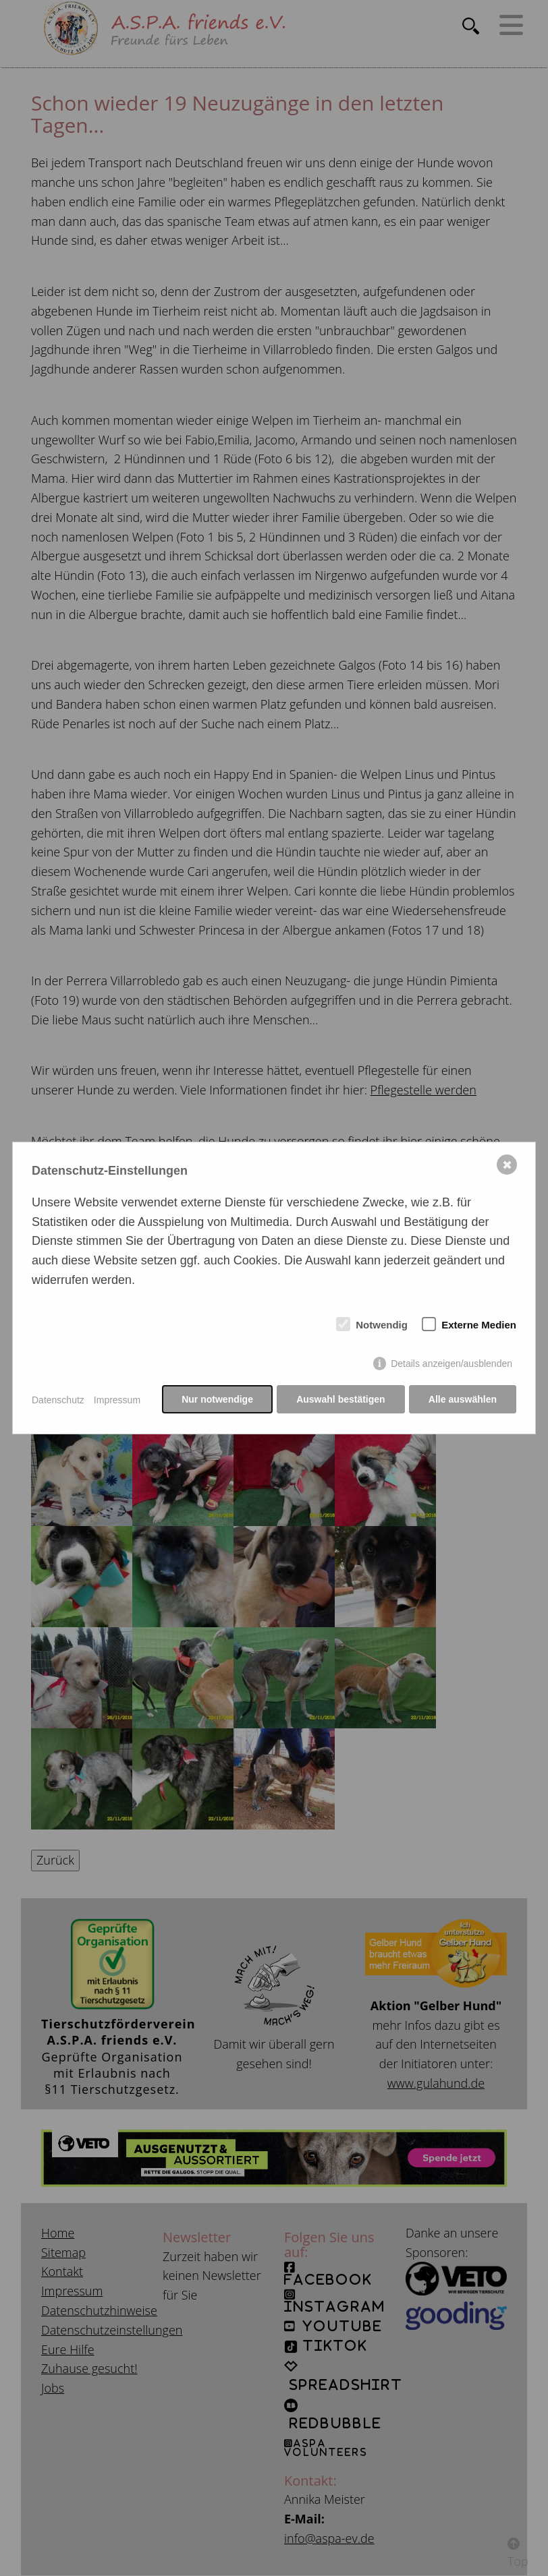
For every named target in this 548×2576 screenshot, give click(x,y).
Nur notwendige (216, 1400)
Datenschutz (58, 1400)
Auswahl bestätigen (340, 1400)
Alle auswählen (463, 1400)
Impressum (117, 1400)
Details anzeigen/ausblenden (451, 1364)
